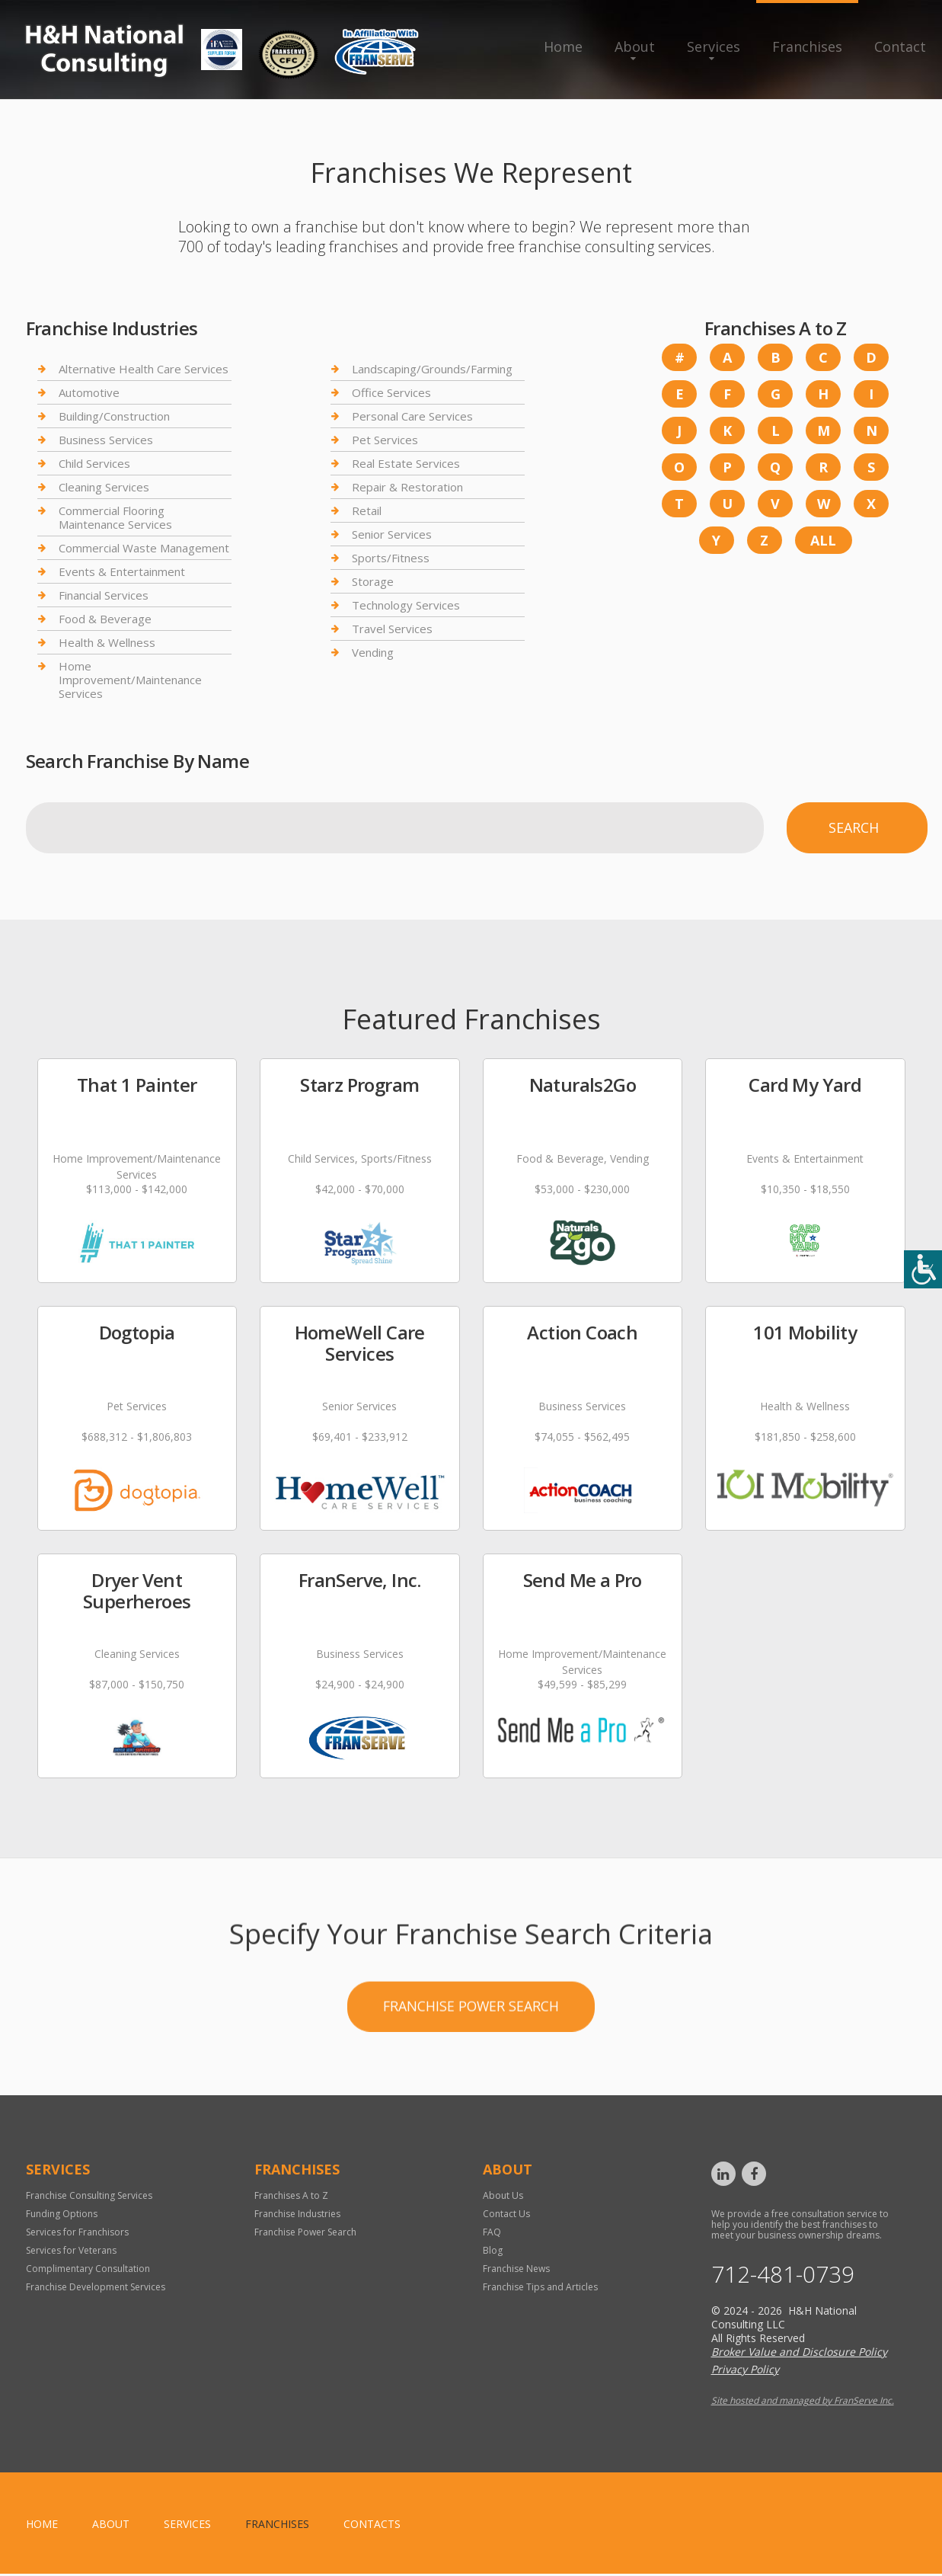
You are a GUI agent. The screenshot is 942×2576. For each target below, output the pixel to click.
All (823, 540)
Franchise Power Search (471, 2086)
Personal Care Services (412, 416)
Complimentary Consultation (88, 2270)
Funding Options (61, 2215)
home (42, 2526)
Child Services (94, 463)
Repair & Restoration (407, 486)
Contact (900, 46)
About (635, 46)
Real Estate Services (406, 463)
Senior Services (392, 534)
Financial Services (103, 595)
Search (854, 827)
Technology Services (406, 605)
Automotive (89, 392)
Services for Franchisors (77, 2233)
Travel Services (392, 628)
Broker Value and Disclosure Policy (799, 2354)
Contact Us (506, 2215)
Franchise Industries (297, 2215)
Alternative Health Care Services (143, 369)
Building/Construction (114, 416)
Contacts (372, 2526)
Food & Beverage (105, 618)
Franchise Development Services (95, 2288)
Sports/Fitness (390, 557)
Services (713, 46)
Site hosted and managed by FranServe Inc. (802, 2402)
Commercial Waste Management (144, 547)
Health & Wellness (107, 642)
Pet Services (385, 439)
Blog (493, 2251)
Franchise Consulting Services (89, 2196)
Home (563, 46)
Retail (367, 510)
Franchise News (516, 2270)
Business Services (106, 439)
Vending (373, 652)
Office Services (391, 392)
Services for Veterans (71, 2251)
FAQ (492, 2233)
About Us (503, 2196)
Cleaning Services (104, 486)
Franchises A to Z (291, 2196)
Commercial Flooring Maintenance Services (115, 517)
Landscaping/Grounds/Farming (432, 369)
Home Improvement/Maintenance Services (130, 679)
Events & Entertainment (122, 571)
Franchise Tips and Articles (540, 2288)
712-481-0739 (782, 2276)
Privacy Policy (745, 2371)
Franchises (807, 46)
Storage (373, 581)
